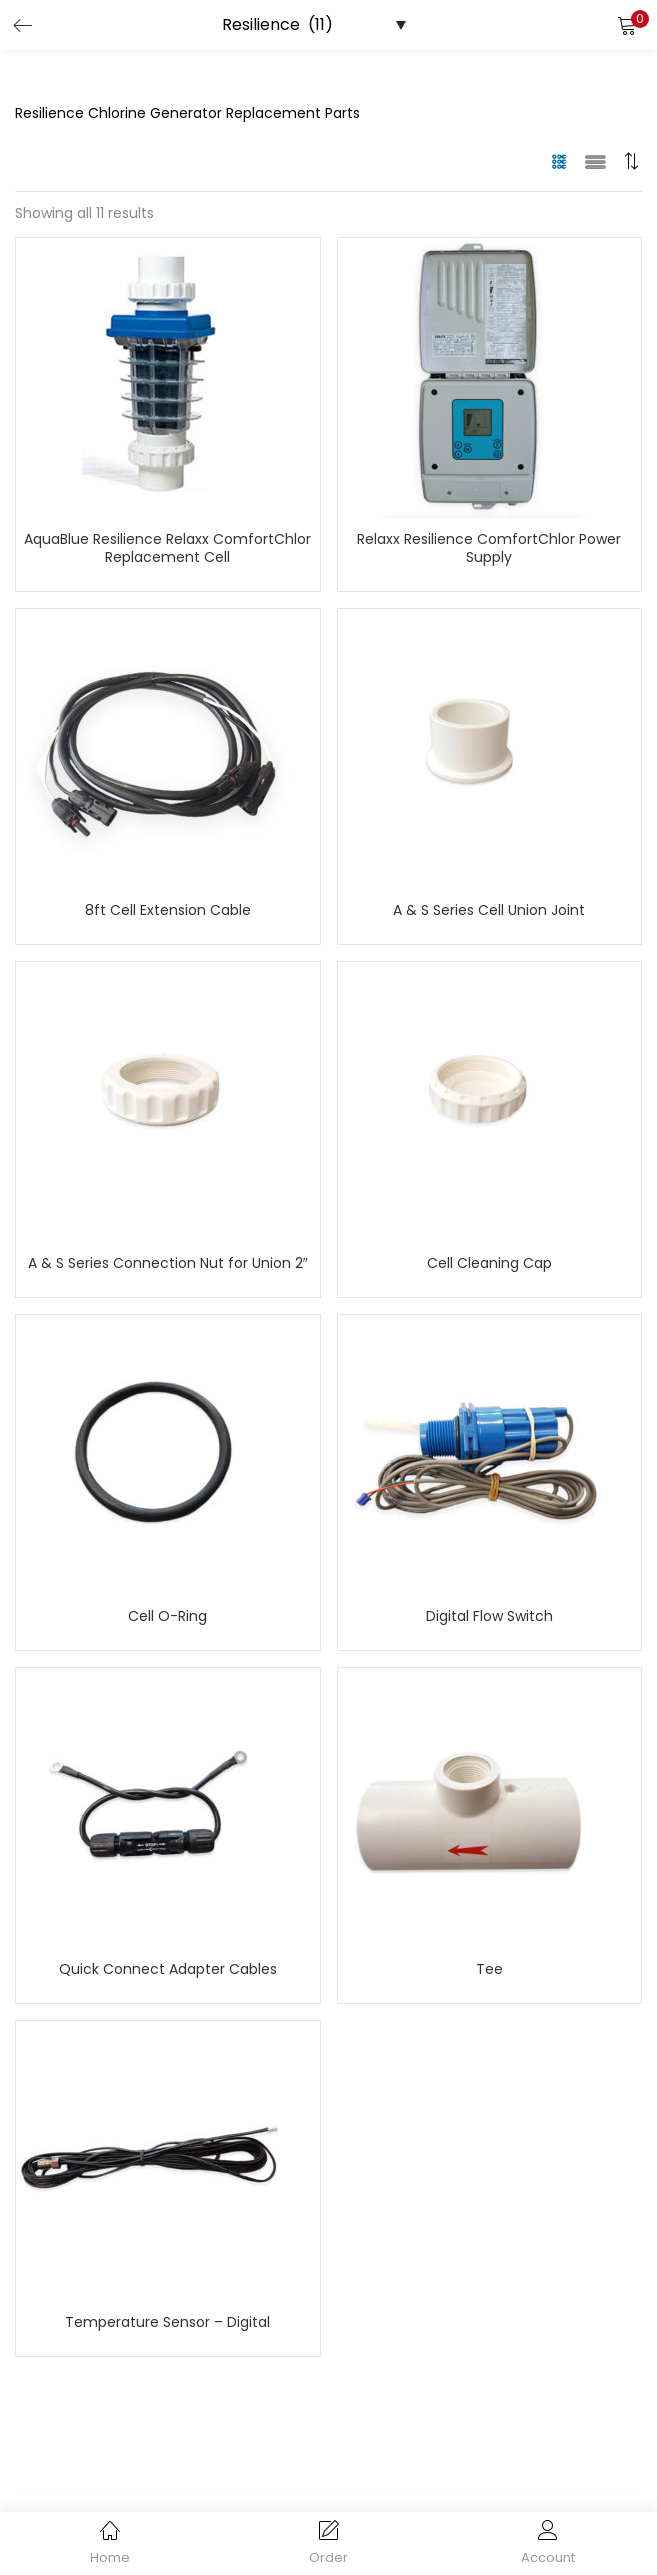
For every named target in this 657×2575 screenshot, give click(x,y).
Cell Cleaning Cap (489, 1263)
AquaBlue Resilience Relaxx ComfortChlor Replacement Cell (167, 548)
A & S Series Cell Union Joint (489, 910)
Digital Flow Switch (489, 1616)
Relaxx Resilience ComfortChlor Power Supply (489, 548)
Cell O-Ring (167, 1616)
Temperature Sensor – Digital (167, 2322)
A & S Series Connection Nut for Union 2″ (168, 1263)
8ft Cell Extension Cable (168, 910)
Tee (489, 1969)
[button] (627, 25)
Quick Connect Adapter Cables (168, 1969)
